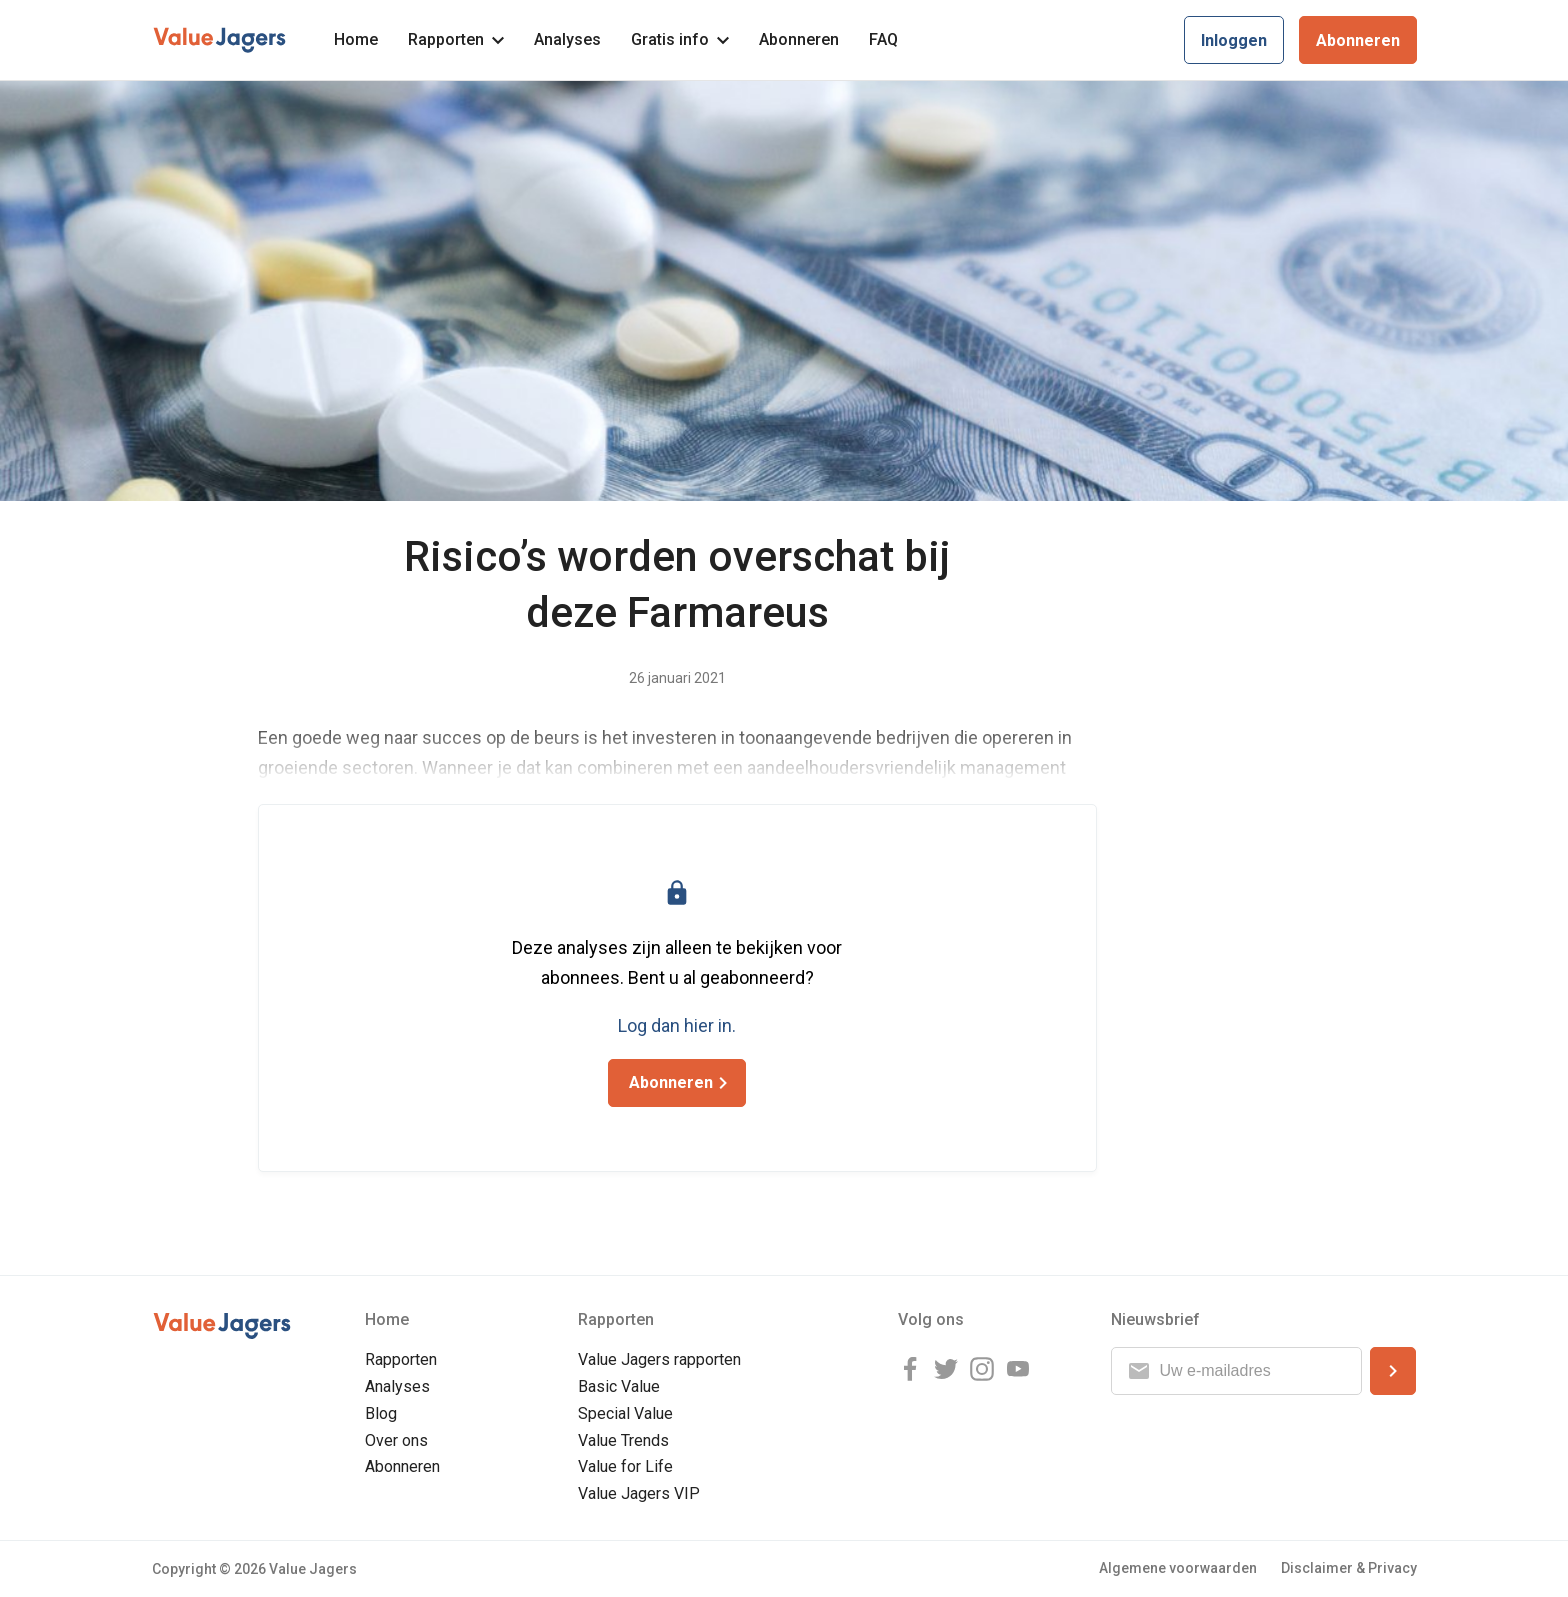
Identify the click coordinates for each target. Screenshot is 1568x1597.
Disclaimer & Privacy (1349, 1568)
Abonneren (799, 39)
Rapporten (456, 39)
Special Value (625, 1413)
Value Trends (623, 1440)
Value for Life (625, 1466)
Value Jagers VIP (639, 1493)
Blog (381, 1413)
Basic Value (619, 1386)
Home (356, 39)
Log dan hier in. (677, 1025)
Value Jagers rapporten (659, 1359)
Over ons (396, 1440)
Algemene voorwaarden (1178, 1568)
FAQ (883, 39)
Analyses (567, 39)
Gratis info (680, 39)
